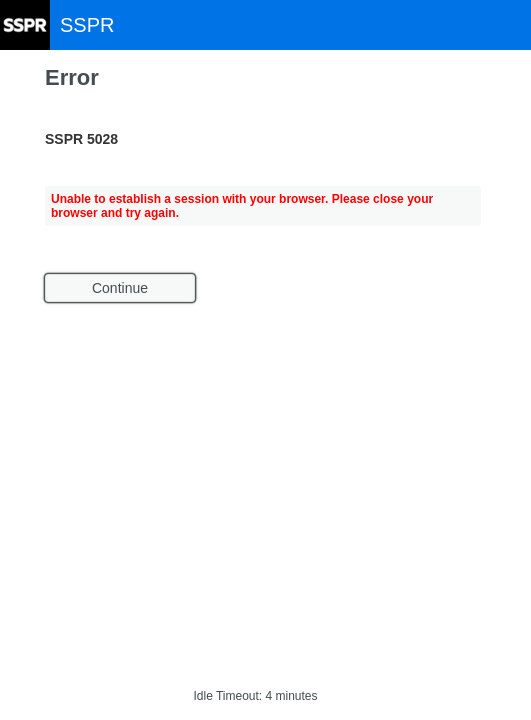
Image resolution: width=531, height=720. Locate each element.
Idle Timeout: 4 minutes (255, 696)
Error (72, 77)
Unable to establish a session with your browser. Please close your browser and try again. (242, 206)
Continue (120, 288)
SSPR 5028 (81, 139)
